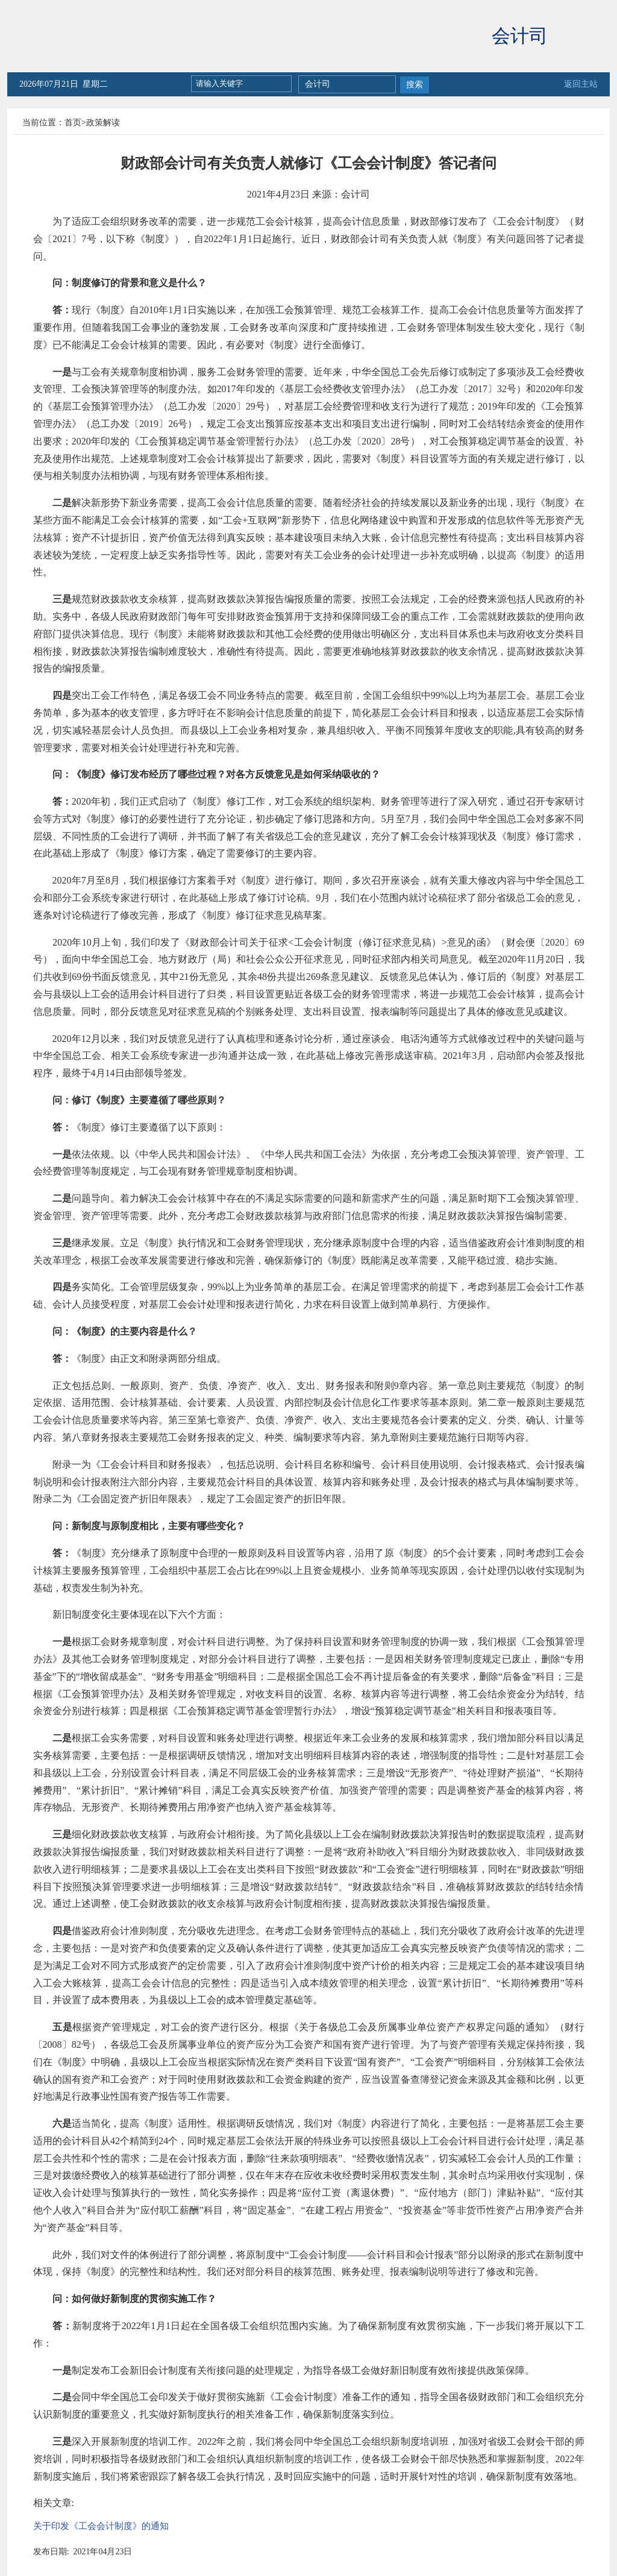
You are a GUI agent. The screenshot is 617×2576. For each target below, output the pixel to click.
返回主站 (581, 84)
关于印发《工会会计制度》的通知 (101, 2526)
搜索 (414, 84)
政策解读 (103, 122)
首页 (72, 122)
